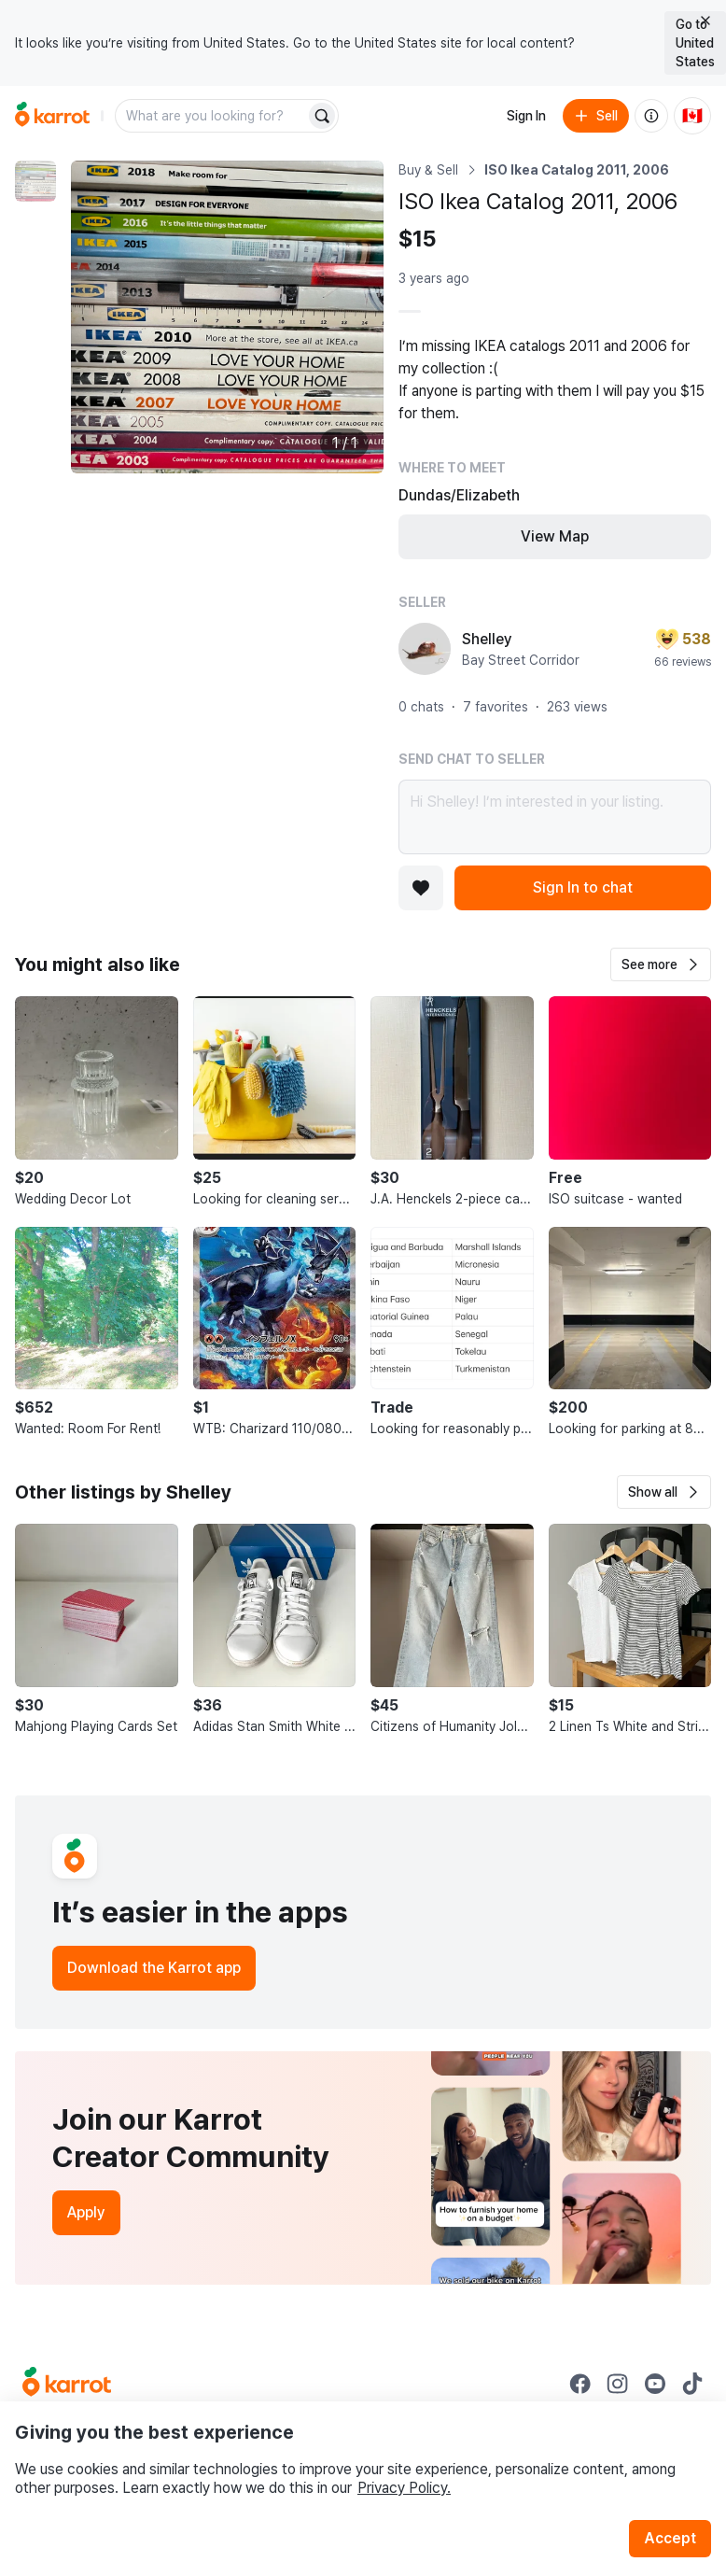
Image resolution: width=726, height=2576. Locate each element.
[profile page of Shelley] (424, 649)
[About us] (651, 116)
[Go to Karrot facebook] (580, 2383)
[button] (660, 964)
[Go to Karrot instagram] (618, 2383)
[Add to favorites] (420, 888)
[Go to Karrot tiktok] (692, 2383)
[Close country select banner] (705, 20)
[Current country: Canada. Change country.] (692, 115)
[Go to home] (52, 116)
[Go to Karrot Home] (66, 2383)
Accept (670, 2538)
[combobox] (212, 116)
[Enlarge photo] (227, 317)
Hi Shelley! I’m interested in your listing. (554, 817)
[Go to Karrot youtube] (655, 2383)
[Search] (322, 116)
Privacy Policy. (404, 2488)
